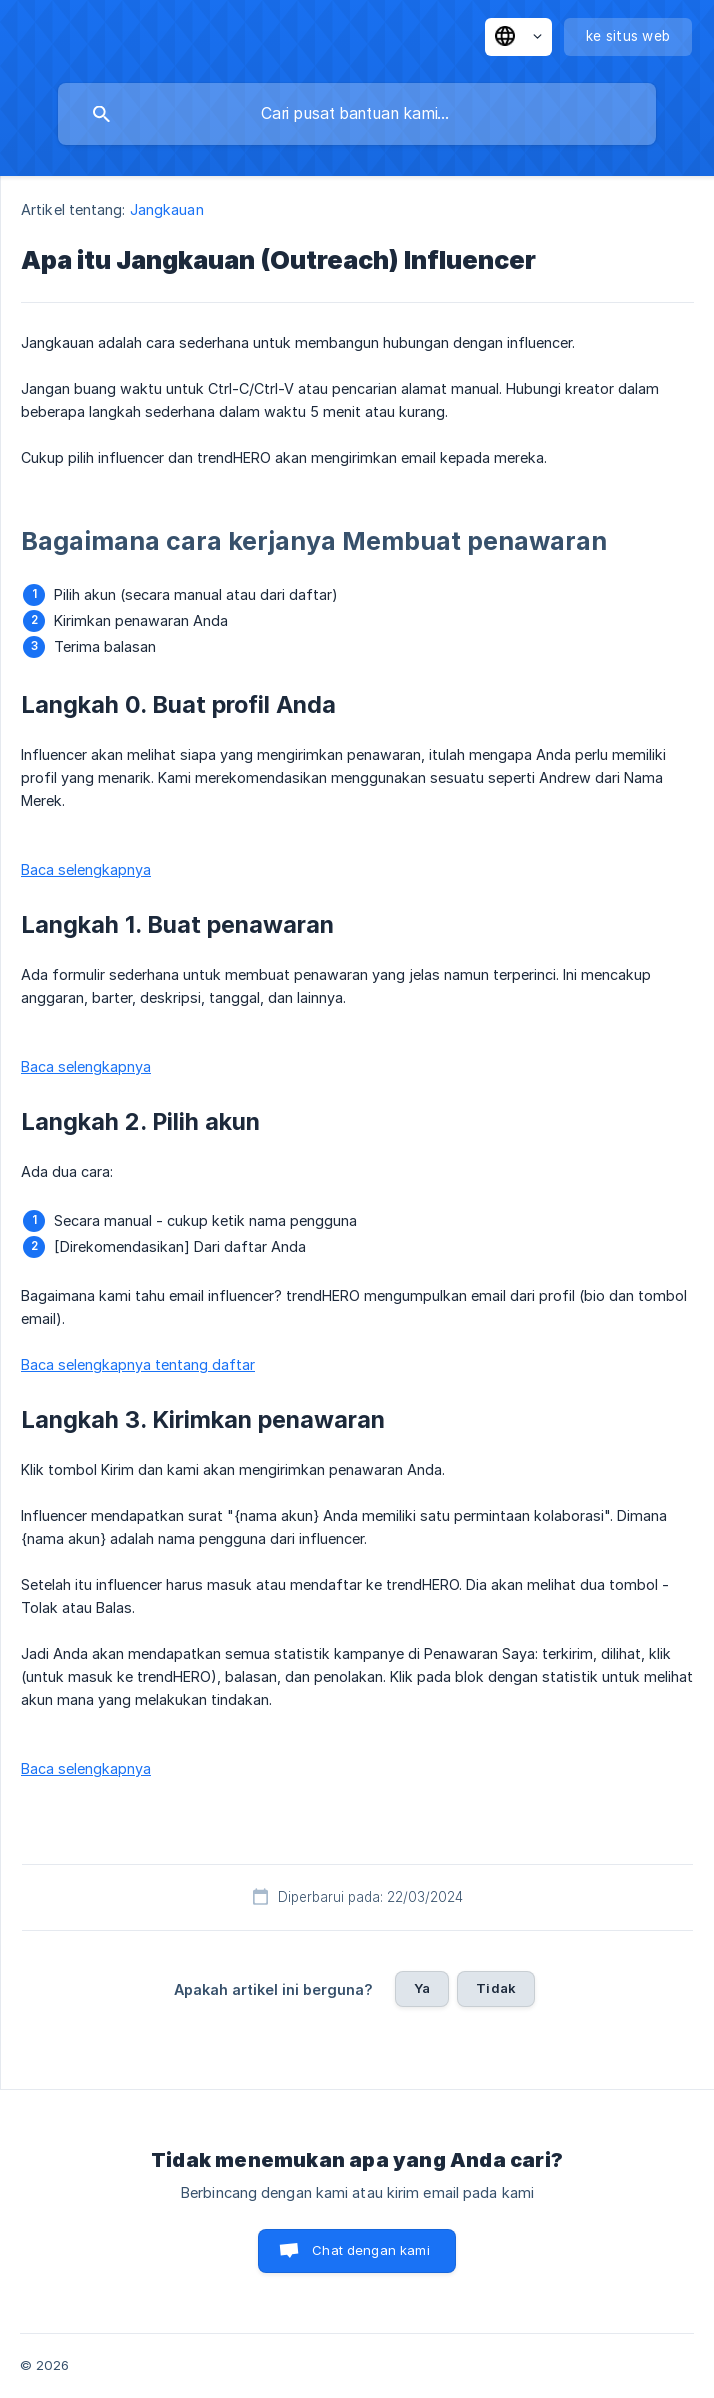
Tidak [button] (496, 1988)
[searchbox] (357, 114)
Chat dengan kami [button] (370, 2250)
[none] (518, 37)
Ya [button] (422, 1988)
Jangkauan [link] (167, 209)
